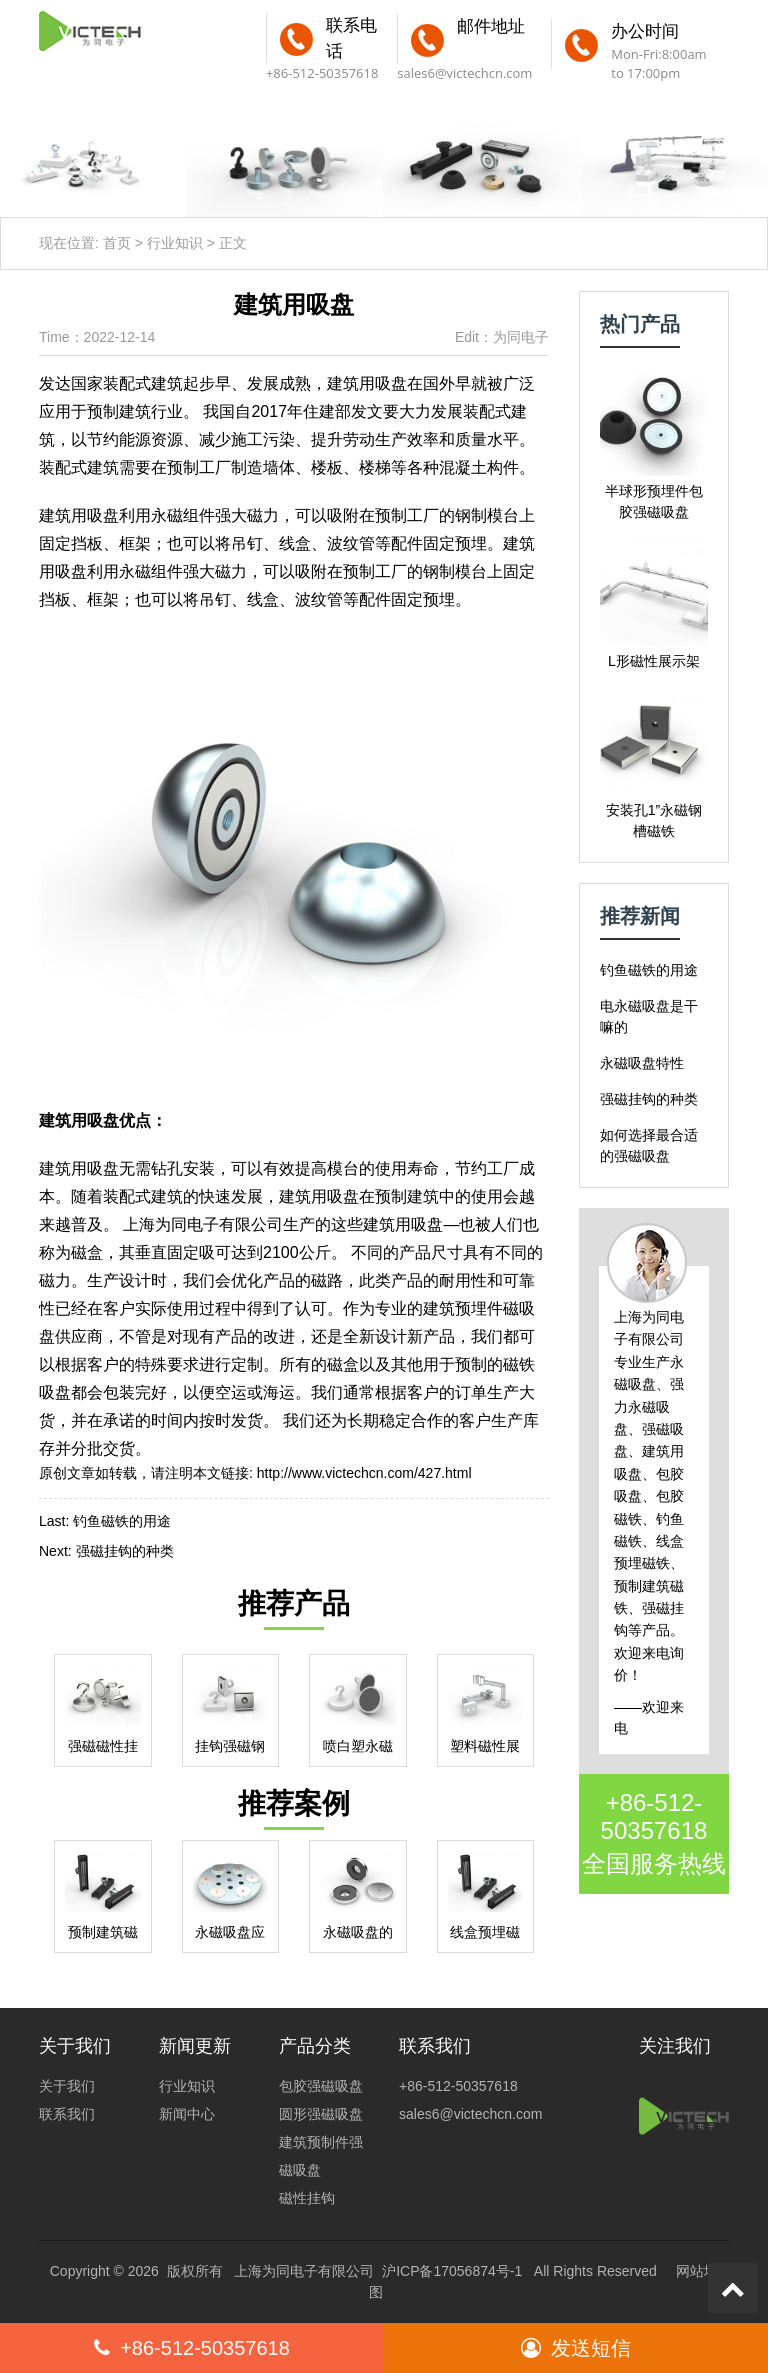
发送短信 (576, 2348)
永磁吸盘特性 (642, 1063)
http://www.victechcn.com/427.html (364, 1473)
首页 (117, 243)
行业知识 (175, 243)
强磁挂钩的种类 (125, 1551)
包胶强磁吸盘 (321, 2086)
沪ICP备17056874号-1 (452, 2271)
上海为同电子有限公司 (304, 2271)
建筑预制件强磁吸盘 (321, 2156)
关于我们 (67, 2086)
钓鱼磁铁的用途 (122, 1521)
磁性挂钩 (307, 2198)
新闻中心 (187, 2114)
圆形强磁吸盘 (321, 2114)
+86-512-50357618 (654, 1817)
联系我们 (67, 2114)
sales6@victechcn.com (464, 73)
